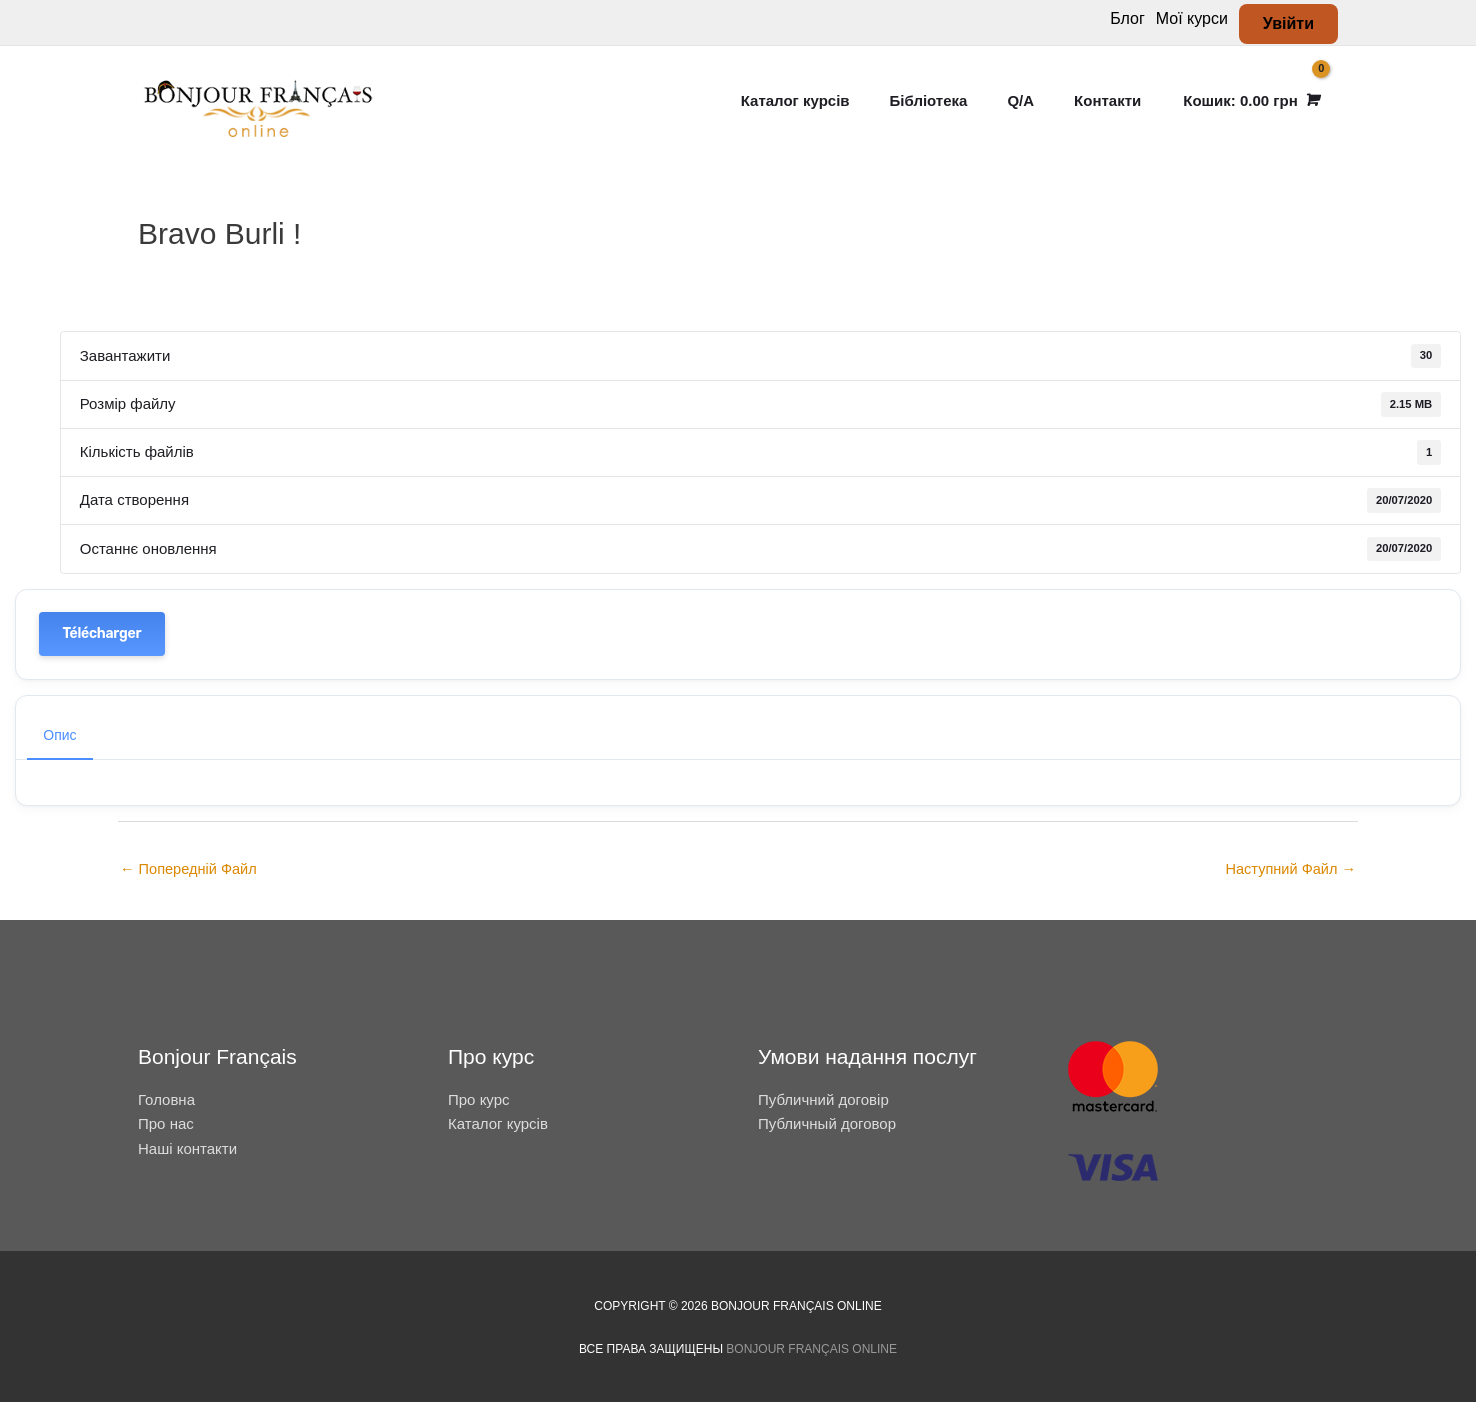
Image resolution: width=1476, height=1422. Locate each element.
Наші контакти (187, 1168)
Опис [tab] (59, 754)
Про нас (166, 1143)
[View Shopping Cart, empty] (1249, 110)
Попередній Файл (190, 889)
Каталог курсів (498, 1143)
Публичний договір (823, 1119)
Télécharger (102, 652)
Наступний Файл (1288, 889)
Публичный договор (827, 1143)
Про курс (479, 1119)
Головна (166, 1119)
